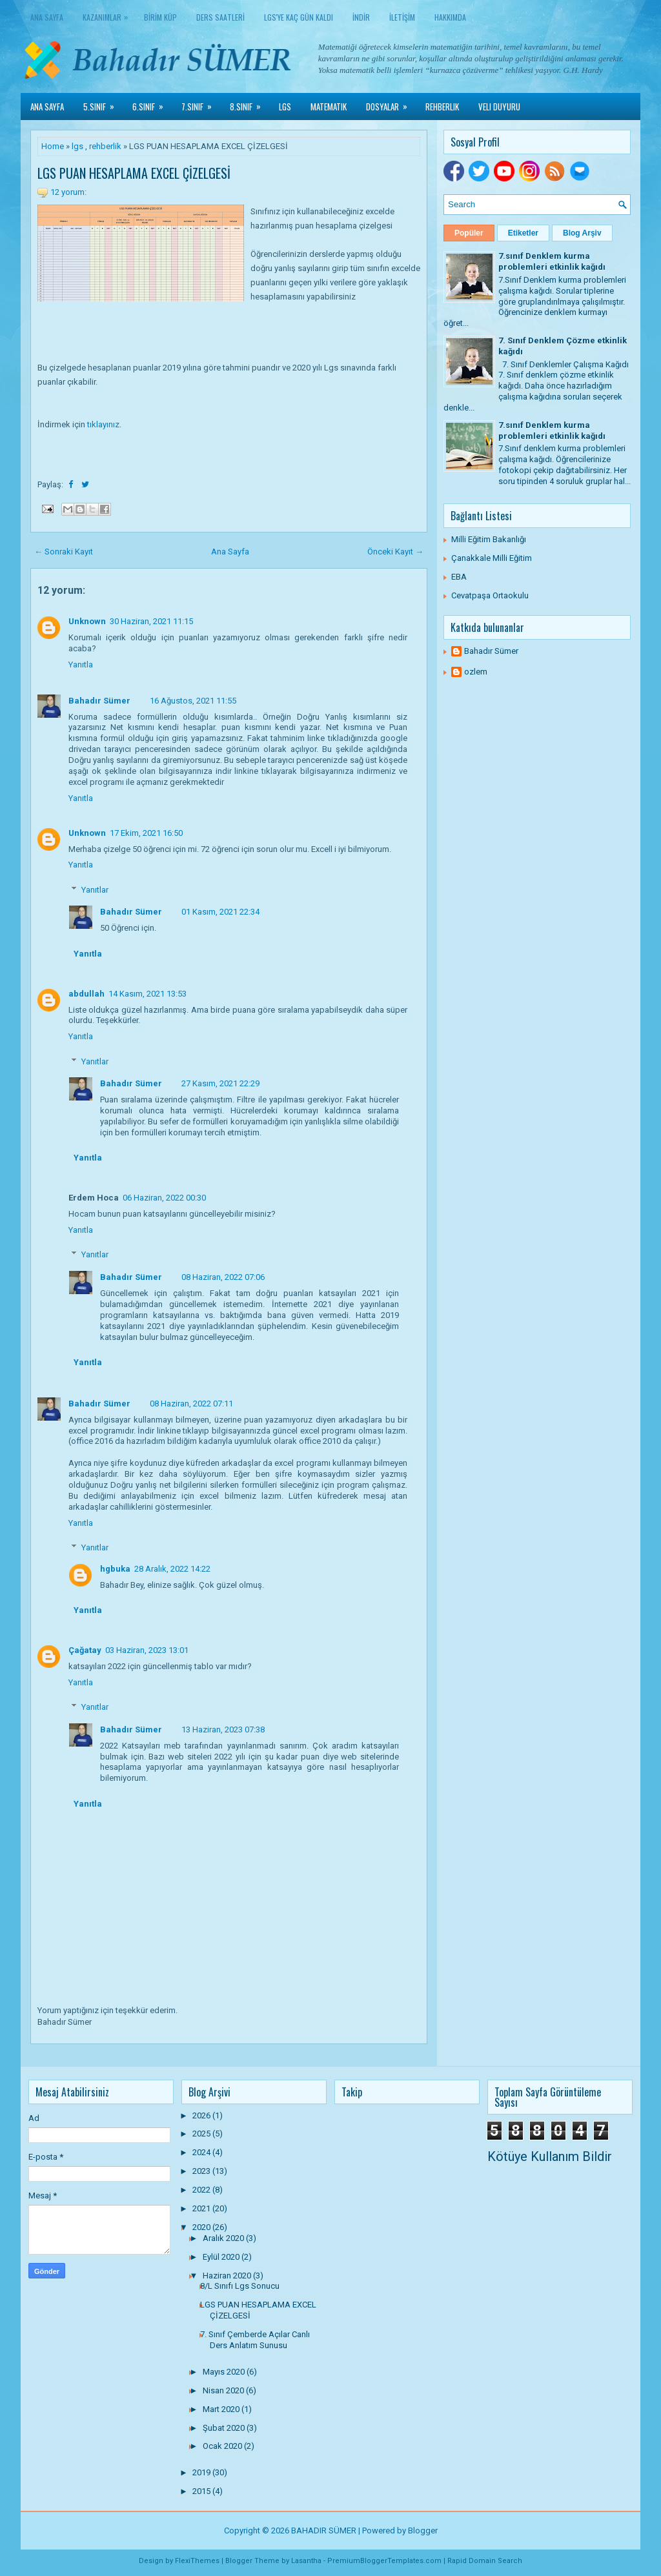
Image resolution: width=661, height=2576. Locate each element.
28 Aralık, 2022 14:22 (172, 1569)
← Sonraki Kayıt (63, 551)
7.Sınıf (200, 103)
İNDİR (361, 17)
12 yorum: (68, 192)
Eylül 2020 (222, 2257)
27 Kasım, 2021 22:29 (220, 1083)
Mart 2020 (222, 2409)
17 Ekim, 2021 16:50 (146, 833)
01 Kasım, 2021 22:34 (220, 912)
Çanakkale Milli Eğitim (491, 558)
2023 (202, 2171)
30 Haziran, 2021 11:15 (151, 621)
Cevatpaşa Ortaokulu (490, 595)
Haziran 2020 (228, 2275)
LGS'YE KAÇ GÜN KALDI (298, 17)
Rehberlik (442, 106)
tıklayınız (103, 424)
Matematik (328, 106)
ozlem (475, 671)
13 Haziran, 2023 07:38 (223, 1729)
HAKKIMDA (450, 17)
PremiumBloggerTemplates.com (384, 2561)
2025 (202, 2133)
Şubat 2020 (225, 2428)
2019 (202, 2472)
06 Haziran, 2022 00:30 (164, 1197)
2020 (202, 2227)
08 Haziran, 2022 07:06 (223, 1277)
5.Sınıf (103, 103)
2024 (202, 2152)
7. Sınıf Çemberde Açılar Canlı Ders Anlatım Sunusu (255, 2339)
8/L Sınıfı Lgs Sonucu (240, 2286)
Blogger (423, 2530)
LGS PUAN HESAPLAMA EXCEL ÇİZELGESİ (133, 173)
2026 (202, 2115)
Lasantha (306, 2561)
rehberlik (105, 146)
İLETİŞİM (402, 17)
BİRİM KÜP (160, 17)
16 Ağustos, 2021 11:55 (193, 700)
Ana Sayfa (46, 17)
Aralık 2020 (224, 2238)
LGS (285, 106)
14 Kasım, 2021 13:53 (147, 994)
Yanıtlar (94, 890)
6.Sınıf (152, 103)
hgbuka (115, 1569)
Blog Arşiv (582, 233)
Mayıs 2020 (225, 2372)
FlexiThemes (197, 2561)
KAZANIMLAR (108, 14)
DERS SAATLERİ (220, 17)
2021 (202, 2208)
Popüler (468, 233)
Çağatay (84, 1650)
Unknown (87, 621)
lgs (77, 146)
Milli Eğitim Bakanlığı (488, 539)
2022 (202, 2190)
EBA (459, 577)
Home (52, 146)
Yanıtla (80, 664)
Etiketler (523, 233)
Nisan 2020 (224, 2390)
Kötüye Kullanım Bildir (549, 2156)
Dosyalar (391, 103)
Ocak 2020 (223, 2446)
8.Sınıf (249, 103)
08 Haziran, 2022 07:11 (191, 1403)
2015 (202, 2491)
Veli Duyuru (499, 106)
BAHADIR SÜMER (323, 2530)
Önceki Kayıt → (395, 551)
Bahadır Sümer (99, 700)
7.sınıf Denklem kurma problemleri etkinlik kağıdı (551, 261)
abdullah (86, 994)
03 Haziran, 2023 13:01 (146, 1650)
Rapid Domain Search (484, 2561)
